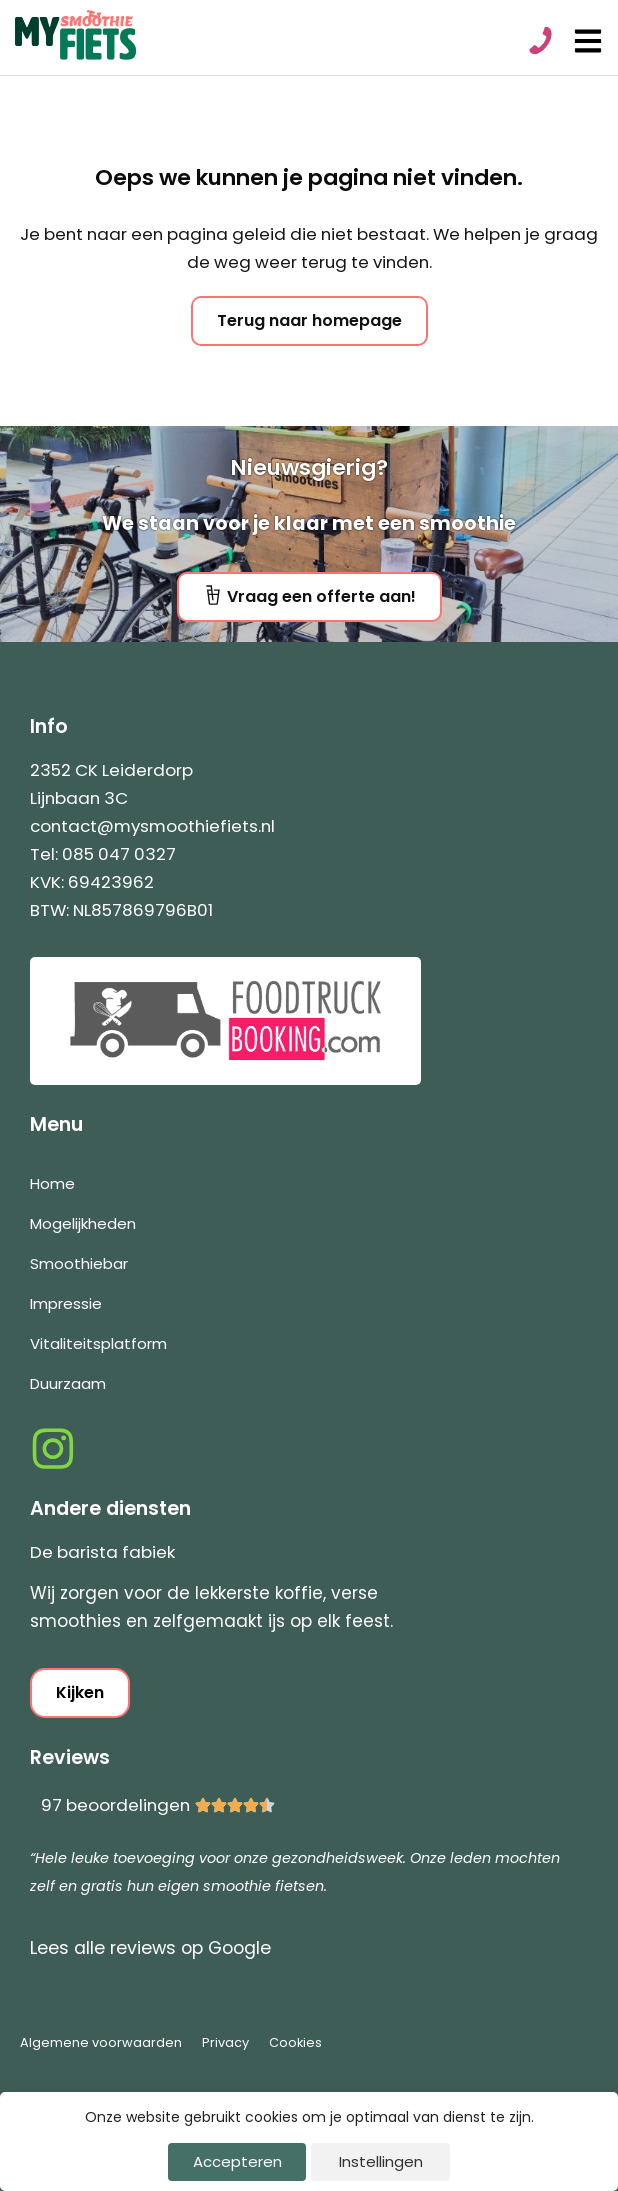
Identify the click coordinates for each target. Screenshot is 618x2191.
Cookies (295, 2042)
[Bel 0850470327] (539, 41)
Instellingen (381, 2161)
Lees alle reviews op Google (150, 1948)
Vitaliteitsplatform (98, 1343)
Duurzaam (68, 1383)
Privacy (225, 2042)
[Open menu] (588, 41)
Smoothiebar (79, 1263)
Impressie (66, 1303)
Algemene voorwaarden (101, 2042)
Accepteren (237, 2161)
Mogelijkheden (83, 1223)
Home (52, 1183)
